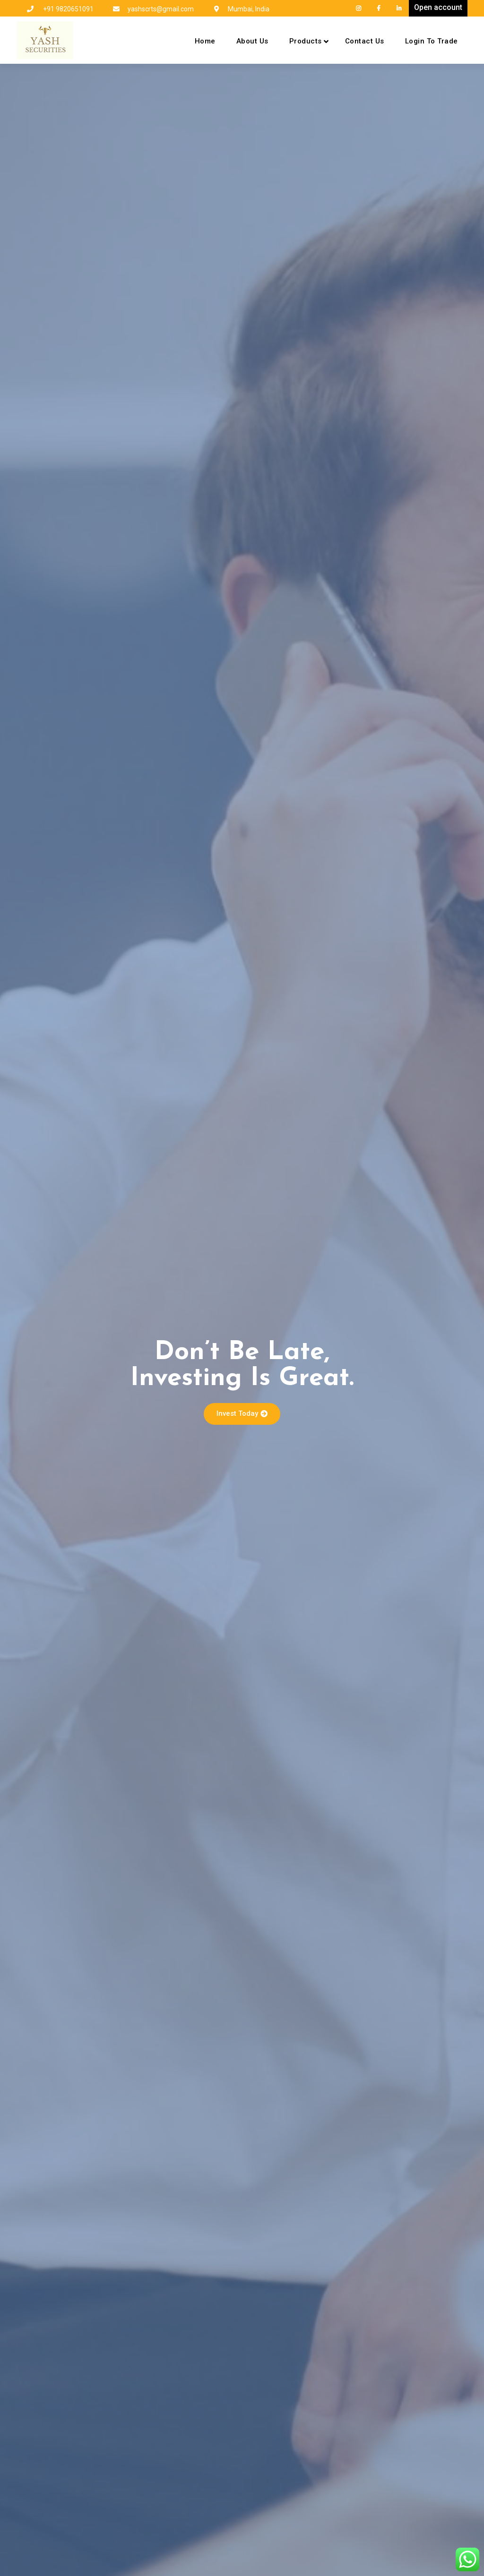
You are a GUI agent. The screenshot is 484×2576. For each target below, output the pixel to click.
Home (205, 41)
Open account (438, 7)
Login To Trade (431, 41)
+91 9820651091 (68, 9)
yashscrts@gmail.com (161, 9)
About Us (252, 41)
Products (305, 41)
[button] (242, 1414)
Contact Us (364, 41)
